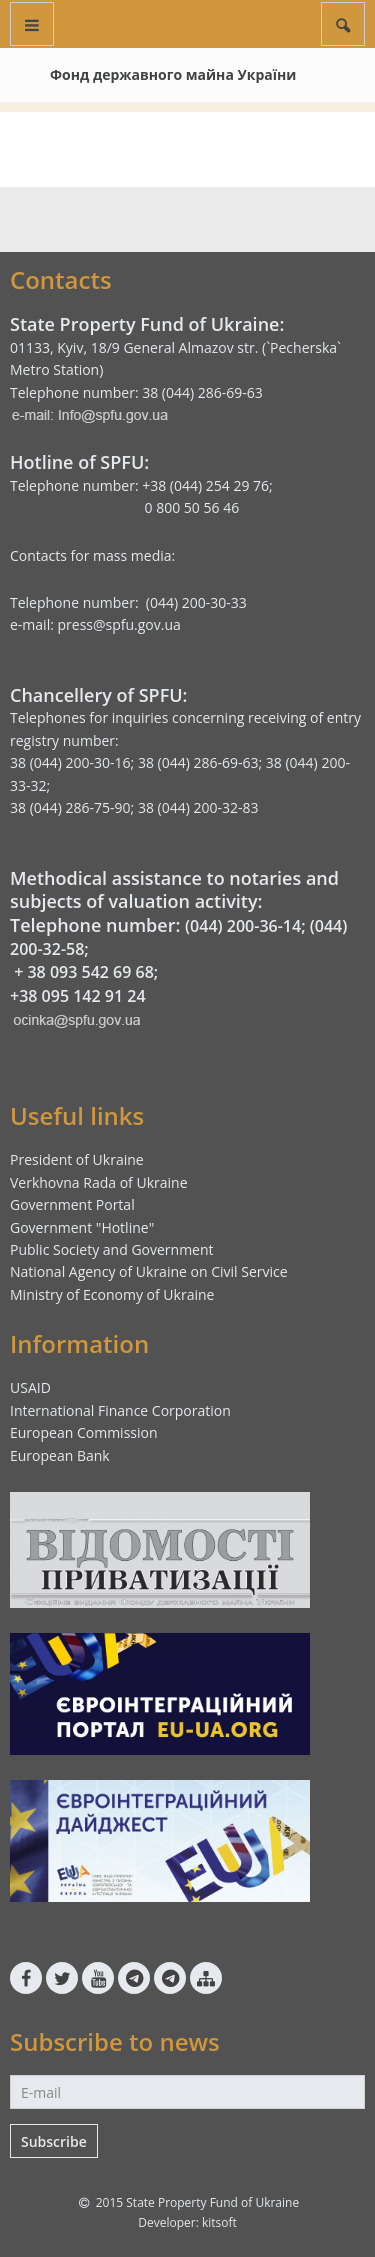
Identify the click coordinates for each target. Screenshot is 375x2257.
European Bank (60, 1455)
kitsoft (219, 2222)
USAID (30, 1387)
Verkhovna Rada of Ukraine (99, 1182)
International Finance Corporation (120, 1410)
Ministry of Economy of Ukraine (112, 1294)
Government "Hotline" (82, 1227)
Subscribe (54, 2141)
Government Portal (72, 1204)
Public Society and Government (112, 1249)
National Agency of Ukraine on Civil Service (149, 1271)
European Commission (84, 1432)
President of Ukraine (77, 1159)
